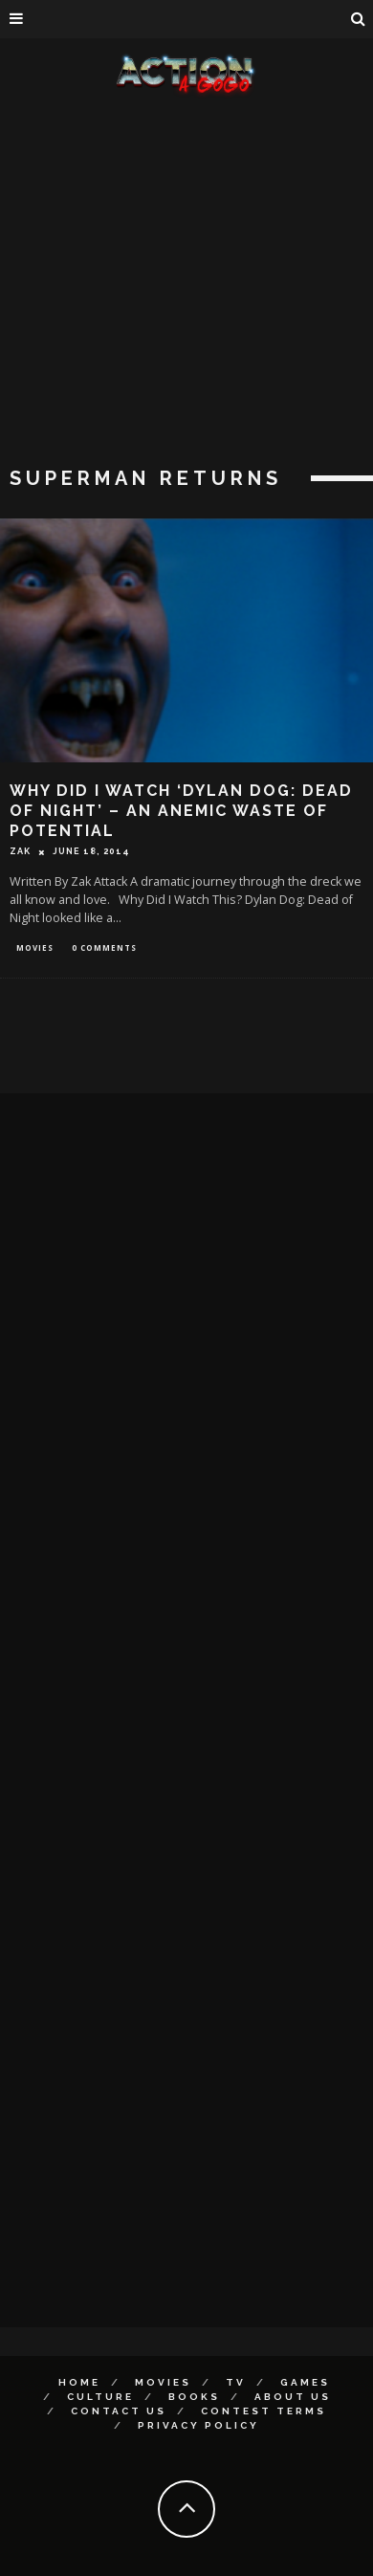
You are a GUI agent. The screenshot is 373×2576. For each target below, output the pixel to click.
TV (236, 2382)
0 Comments (104, 947)
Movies (35, 947)
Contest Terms (263, 2411)
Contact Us (118, 2411)
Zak (20, 851)
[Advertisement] (179, 284)
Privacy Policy (198, 2425)
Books (194, 2396)
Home (79, 2382)
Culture (100, 2396)
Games (305, 2382)
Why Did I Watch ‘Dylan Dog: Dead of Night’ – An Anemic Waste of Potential (181, 811)
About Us (292, 2396)
